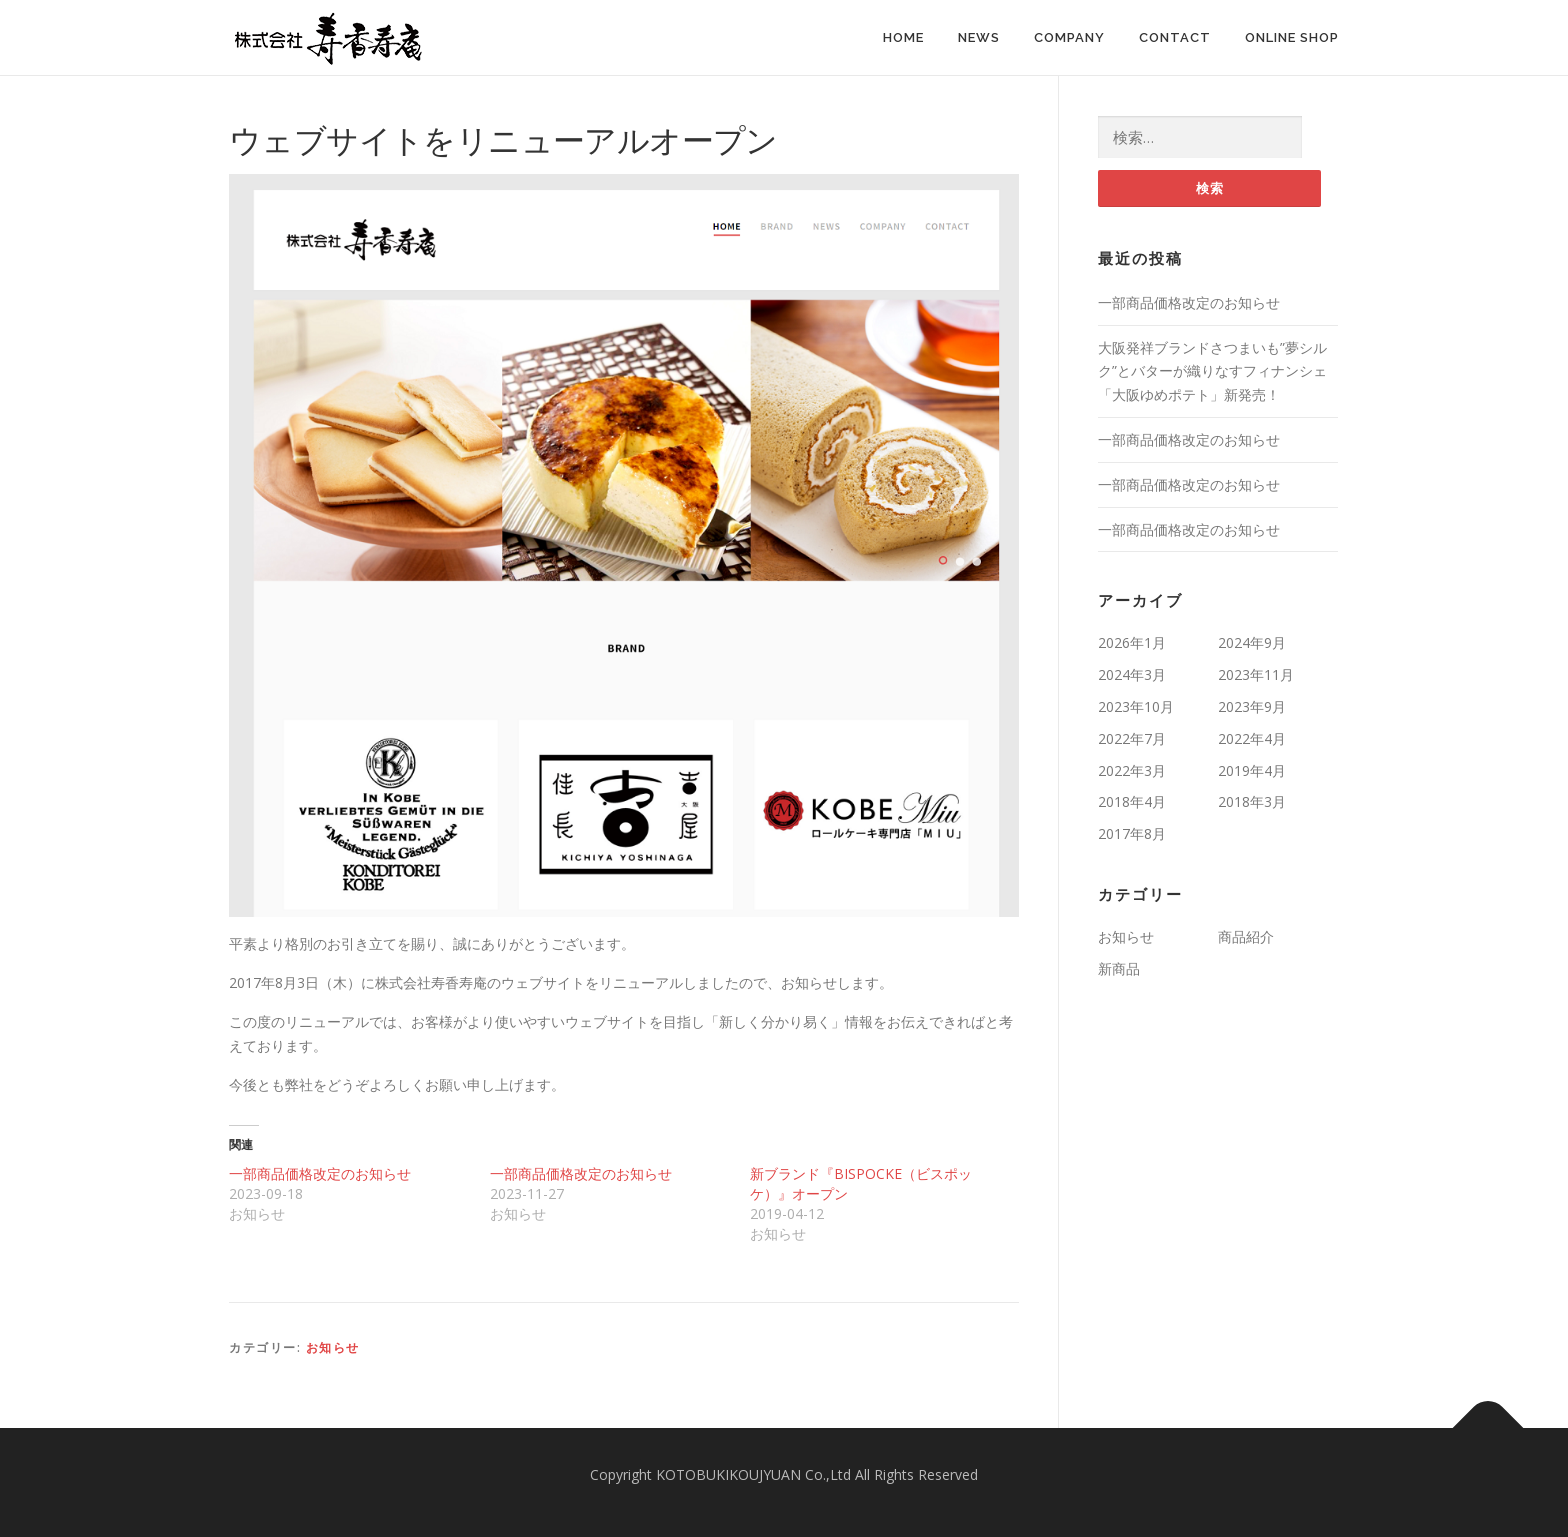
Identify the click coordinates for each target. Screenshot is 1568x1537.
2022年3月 (1132, 770)
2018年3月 (1252, 802)
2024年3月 (1132, 674)
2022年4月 (1252, 738)
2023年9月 (1252, 706)
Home (903, 37)
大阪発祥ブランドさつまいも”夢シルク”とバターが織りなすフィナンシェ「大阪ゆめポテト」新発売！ (1212, 371)
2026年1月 (1132, 643)
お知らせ (333, 1347)
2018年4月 (1132, 802)
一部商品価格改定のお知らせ (320, 1173)
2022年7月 (1132, 738)
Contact (1175, 37)
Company (1069, 37)
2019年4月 (1252, 770)
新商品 (1119, 968)
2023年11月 (1256, 674)
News (979, 37)
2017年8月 (1132, 833)
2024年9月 (1252, 643)
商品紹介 (1246, 936)
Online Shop (1292, 37)
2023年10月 (1136, 706)
